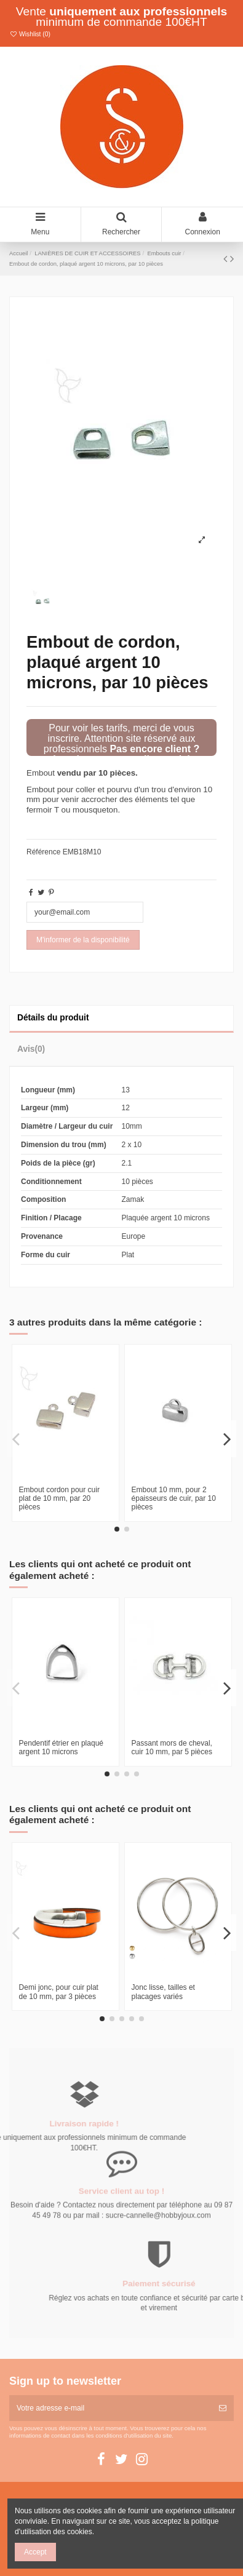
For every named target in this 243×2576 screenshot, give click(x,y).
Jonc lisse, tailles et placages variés (163, 1991)
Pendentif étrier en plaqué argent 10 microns (61, 1747)
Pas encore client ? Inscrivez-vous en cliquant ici (126, 754)
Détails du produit (53, 1017)
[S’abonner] (223, 2408)
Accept (35, 2552)
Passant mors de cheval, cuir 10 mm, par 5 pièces (172, 1747)
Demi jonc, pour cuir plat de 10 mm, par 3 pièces (58, 1991)
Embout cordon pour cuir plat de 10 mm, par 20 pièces (59, 1498)
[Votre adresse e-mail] (110, 2408)
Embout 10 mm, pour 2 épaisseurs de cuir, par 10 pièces (174, 1498)
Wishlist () (29, 34)
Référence (43, 852)
